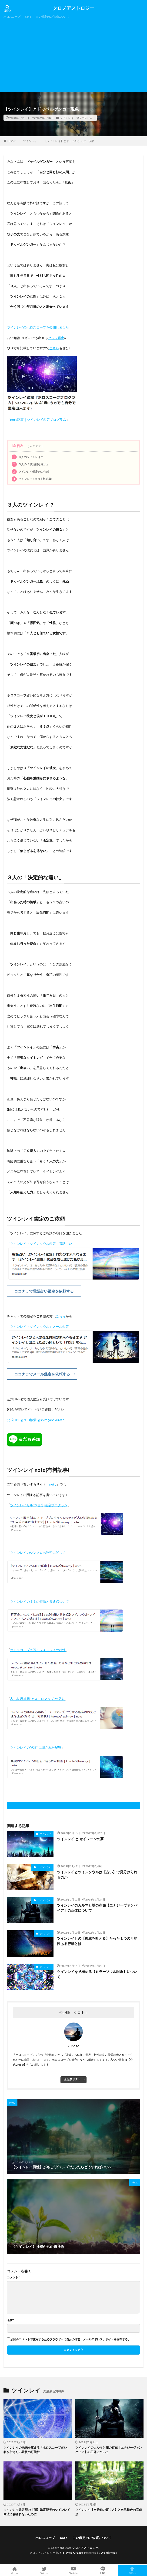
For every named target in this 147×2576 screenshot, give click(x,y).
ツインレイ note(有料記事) (32, 479)
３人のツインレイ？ (27, 457)
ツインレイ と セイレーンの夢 (80, 1839)
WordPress (109, 2552)
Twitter (44, 2570)
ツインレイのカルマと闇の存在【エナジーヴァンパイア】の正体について (97, 1908)
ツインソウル (44, 1867)
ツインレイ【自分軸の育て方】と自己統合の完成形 (108, 2512)
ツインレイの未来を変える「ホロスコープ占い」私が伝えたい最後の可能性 (36, 2450)
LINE (102, 2570)
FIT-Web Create (71, 2552)
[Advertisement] (73, 54)
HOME (11, 140)
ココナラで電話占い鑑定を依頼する (44, 1291)
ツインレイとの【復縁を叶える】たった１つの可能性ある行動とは (97, 1941)
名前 (10, 2320)
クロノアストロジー (73, 8)
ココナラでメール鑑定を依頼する (42, 1374)
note (28, 16)
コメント (13, 2277)
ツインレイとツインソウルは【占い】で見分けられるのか (97, 1874)
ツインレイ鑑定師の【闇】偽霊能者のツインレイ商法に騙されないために (36, 2512)
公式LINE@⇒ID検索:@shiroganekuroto (35, 1420)
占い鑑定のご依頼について (52, 16)
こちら (61, 1316)
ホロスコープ (11, 16)
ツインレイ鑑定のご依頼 (30, 471)
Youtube (73, 2570)
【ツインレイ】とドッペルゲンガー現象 (69, 141)
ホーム (14, 2570)
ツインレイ (67, 117)
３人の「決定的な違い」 (30, 464)
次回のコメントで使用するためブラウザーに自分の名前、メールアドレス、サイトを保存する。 (70, 2339)
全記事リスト (72, 2079)
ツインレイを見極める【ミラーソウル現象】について (97, 1974)
